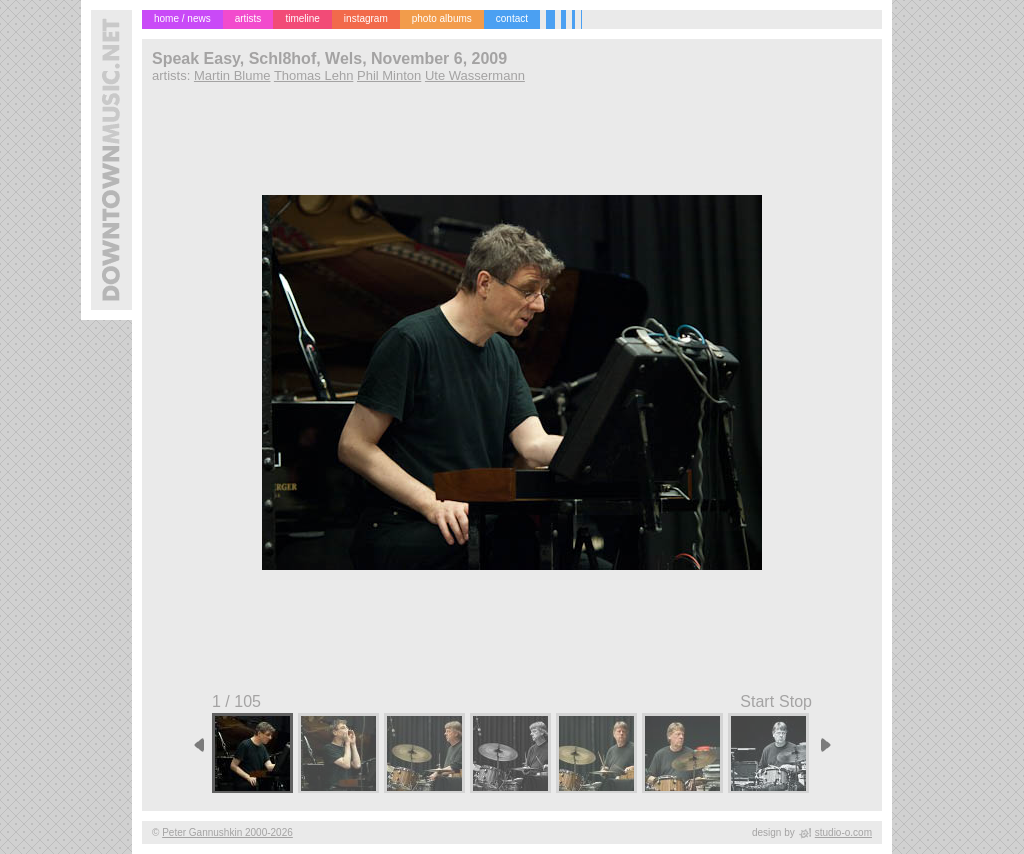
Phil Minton (389, 75)
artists (248, 18)
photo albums (442, 18)
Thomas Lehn (314, 75)
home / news (182, 18)
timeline (302, 18)
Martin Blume (232, 75)
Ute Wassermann (475, 75)
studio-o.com (843, 832)
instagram (366, 18)
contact (512, 18)
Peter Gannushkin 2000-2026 (227, 832)
